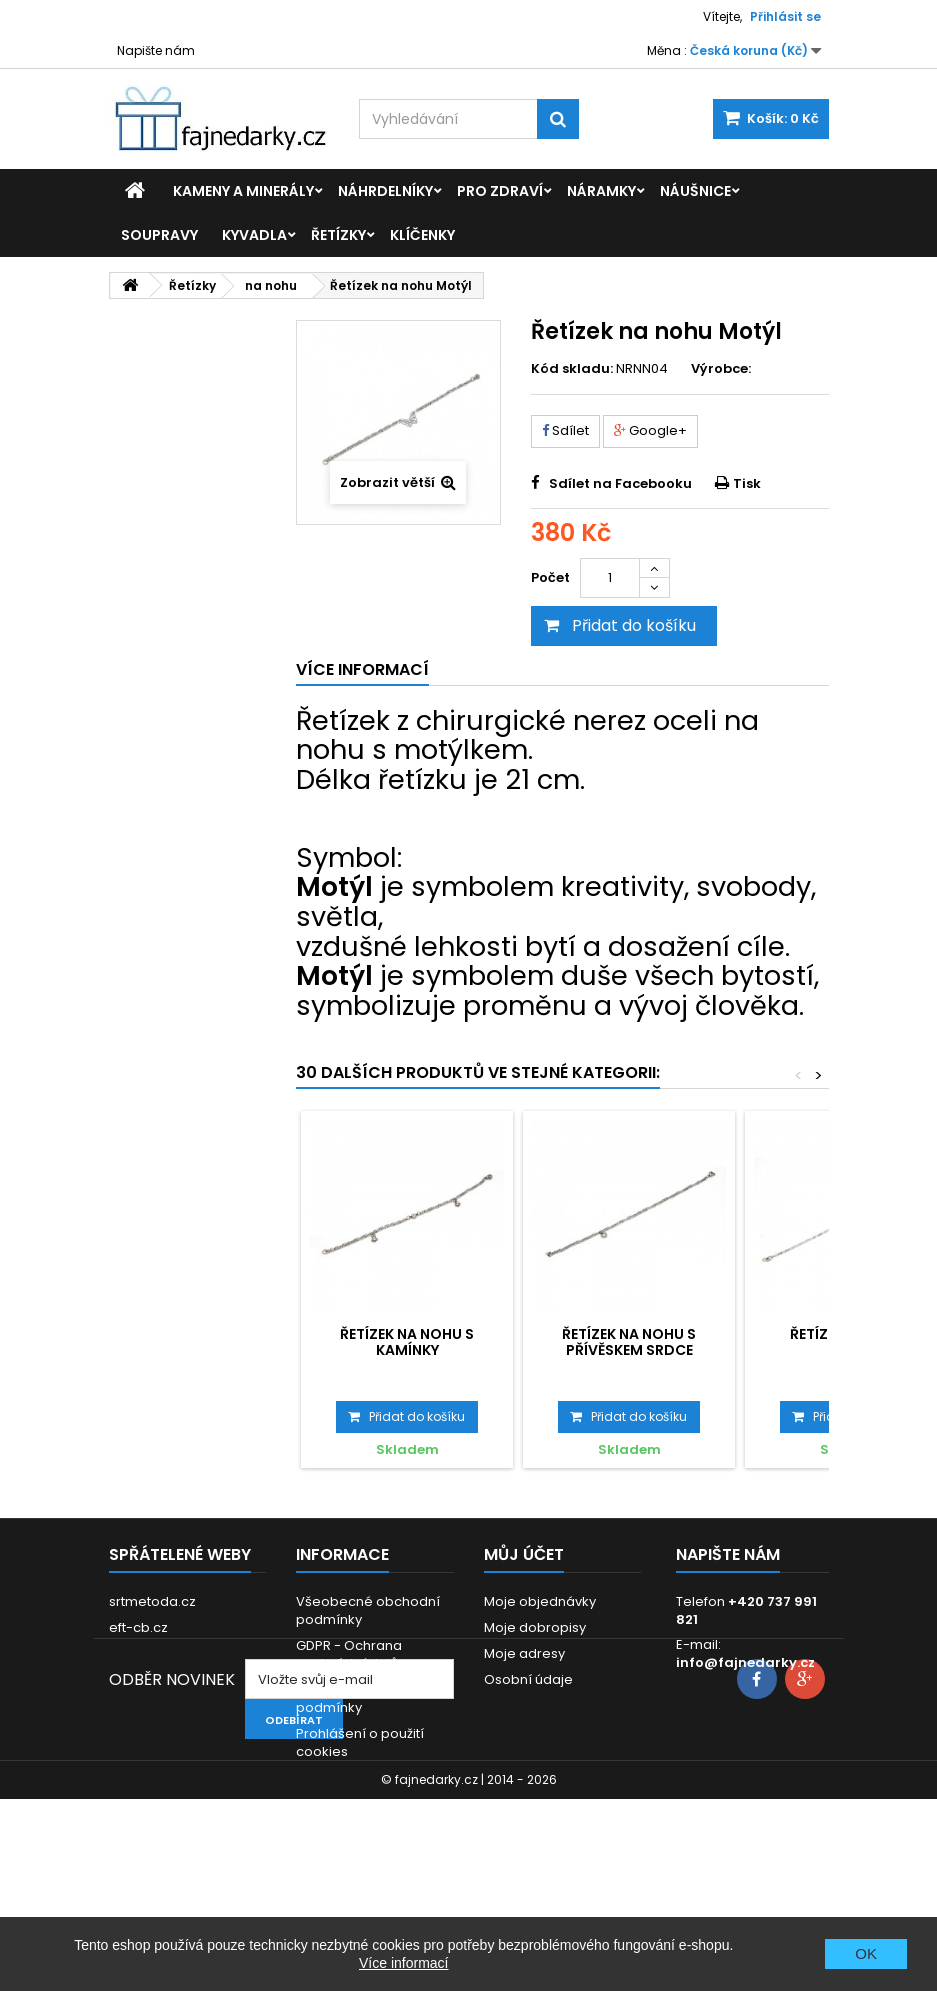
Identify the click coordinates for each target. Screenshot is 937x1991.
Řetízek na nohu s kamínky (407, 1342)
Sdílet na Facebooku (620, 483)
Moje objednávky (540, 1601)
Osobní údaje (528, 1679)
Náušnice (695, 191)
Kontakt (320, 1803)
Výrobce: (721, 369)
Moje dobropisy (535, 1627)
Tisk (747, 483)
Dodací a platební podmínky (355, 1698)
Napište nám (156, 50)
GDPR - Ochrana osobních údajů (349, 1654)
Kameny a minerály (243, 191)
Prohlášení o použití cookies (360, 1742)
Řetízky (338, 235)
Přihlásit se (785, 16)
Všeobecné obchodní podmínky (368, 1610)
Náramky (601, 191)
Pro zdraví (500, 191)
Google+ (650, 430)
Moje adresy (524, 1653)
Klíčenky (422, 235)
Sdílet (565, 430)
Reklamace (333, 1777)
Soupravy (159, 235)
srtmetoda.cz (152, 1601)
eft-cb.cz (138, 1627)
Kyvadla (254, 235)
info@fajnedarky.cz (745, 1662)
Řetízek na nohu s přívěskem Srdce (629, 1342)
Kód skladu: (572, 369)
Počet (550, 577)
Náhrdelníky (385, 191)
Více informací (403, 1963)
